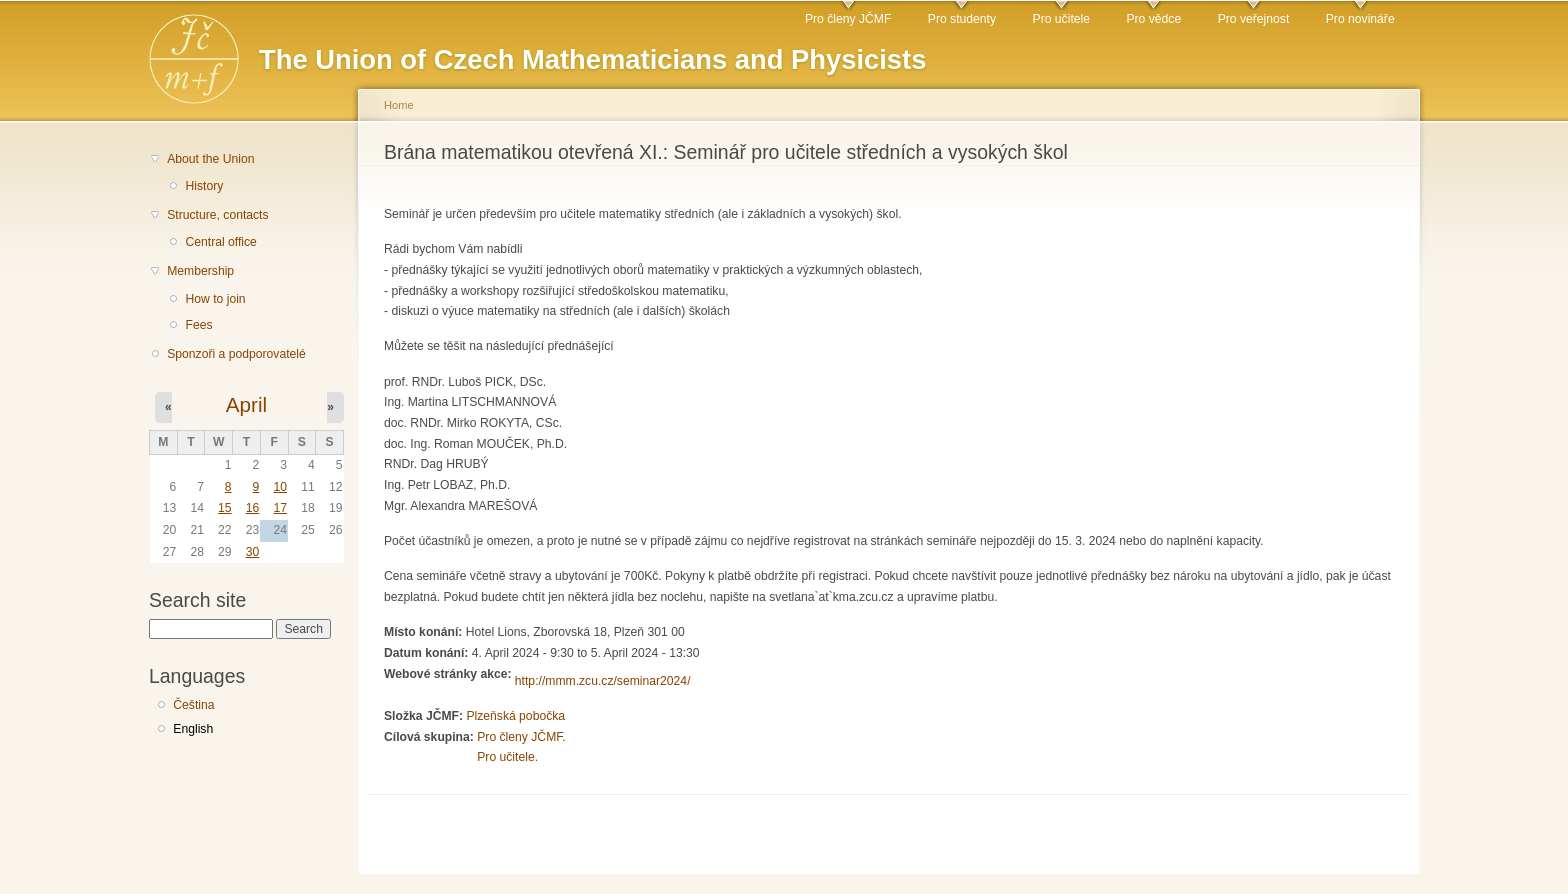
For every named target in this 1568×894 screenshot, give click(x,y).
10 (280, 487)
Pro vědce (1153, 19)
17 (280, 508)
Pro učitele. (507, 757)
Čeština (193, 705)
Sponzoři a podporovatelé (236, 354)
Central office (220, 242)
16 (253, 508)
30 (253, 552)
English (193, 729)
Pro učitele (1061, 19)
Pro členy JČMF (848, 19)
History (204, 186)
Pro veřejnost (1254, 19)
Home (399, 105)
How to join (215, 299)
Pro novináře (1360, 19)
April (246, 404)
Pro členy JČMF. (521, 737)
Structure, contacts (217, 215)
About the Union (210, 159)
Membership (200, 271)
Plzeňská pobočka (515, 716)
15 (225, 508)
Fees (198, 325)
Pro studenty (962, 19)
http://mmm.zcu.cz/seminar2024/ (603, 681)
